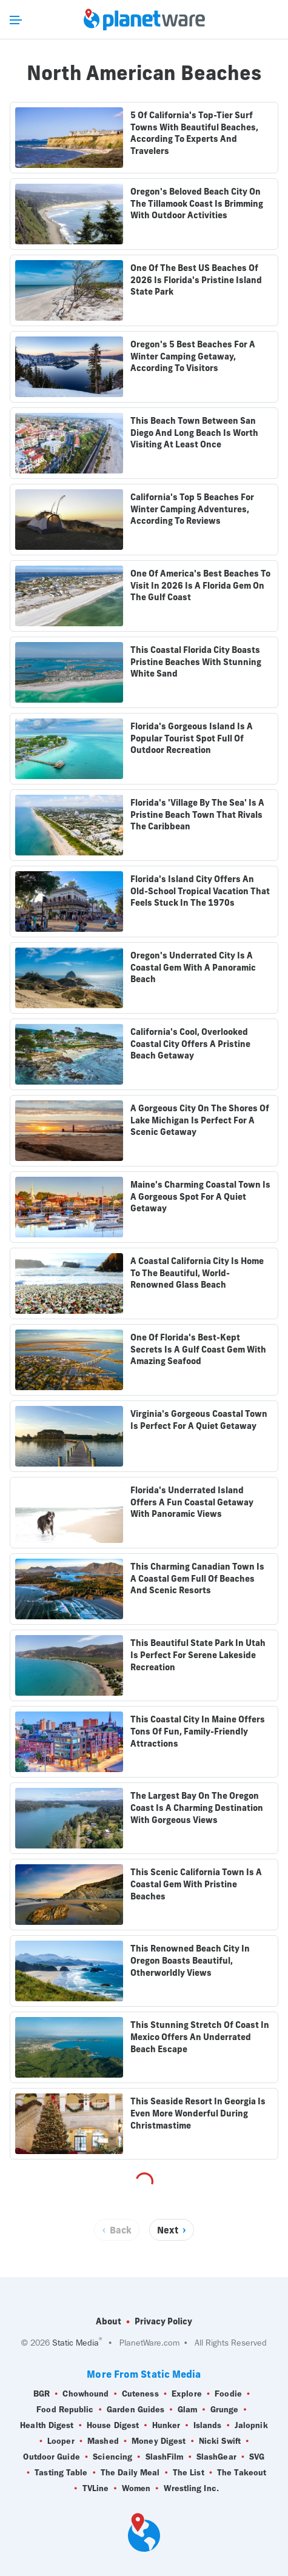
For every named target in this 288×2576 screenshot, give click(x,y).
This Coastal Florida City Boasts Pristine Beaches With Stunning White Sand (195, 661)
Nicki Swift (220, 2441)
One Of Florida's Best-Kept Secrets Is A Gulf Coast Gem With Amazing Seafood (198, 1349)
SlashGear (216, 2457)
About (108, 2321)
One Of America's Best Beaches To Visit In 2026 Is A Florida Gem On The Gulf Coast (200, 585)
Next (167, 2230)
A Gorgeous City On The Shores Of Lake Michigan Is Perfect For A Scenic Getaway (199, 1120)
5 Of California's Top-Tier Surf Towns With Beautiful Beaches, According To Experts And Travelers (194, 133)
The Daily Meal (130, 2473)
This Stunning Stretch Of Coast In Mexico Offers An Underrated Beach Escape (199, 2036)
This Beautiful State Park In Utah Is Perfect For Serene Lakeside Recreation (198, 1655)
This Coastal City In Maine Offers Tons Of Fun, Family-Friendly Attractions (197, 1731)
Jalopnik (251, 2425)
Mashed (103, 2441)
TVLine (95, 2488)
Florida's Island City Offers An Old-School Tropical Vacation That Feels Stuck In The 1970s (200, 891)
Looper (61, 2441)
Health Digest (46, 2425)
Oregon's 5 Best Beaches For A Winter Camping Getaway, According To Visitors (192, 356)
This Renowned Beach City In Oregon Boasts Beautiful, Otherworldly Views (190, 1960)
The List (188, 2473)
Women (136, 2488)
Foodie (228, 2394)
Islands (207, 2425)
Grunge (224, 2410)
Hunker (166, 2425)
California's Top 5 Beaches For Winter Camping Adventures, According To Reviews (192, 509)
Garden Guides (135, 2410)
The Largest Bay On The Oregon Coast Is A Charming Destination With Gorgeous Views (196, 1807)
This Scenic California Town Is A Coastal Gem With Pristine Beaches (196, 1884)
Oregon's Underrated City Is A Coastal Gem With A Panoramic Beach (193, 967)
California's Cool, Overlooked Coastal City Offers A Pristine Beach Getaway (190, 1043)
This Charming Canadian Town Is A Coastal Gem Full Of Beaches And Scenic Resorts (197, 1578)
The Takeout (241, 2473)
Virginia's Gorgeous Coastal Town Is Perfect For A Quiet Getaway (198, 1419)
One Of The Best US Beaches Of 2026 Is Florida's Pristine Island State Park (196, 280)
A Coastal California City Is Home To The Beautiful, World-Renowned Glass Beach (197, 1273)
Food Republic (64, 2410)
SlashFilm (165, 2457)
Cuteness (140, 2394)
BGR (41, 2394)
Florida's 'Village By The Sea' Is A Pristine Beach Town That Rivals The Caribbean (197, 814)
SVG (256, 2457)
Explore (187, 2394)
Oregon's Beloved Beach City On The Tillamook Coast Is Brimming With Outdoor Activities (196, 203)
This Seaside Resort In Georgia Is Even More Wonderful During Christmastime (198, 2113)
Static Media (75, 2343)
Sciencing (112, 2457)
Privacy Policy (163, 2321)
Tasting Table (61, 2473)
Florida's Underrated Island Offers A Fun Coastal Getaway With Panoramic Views (191, 1502)
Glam (187, 2410)
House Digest (113, 2425)
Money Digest (159, 2441)
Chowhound (85, 2394)
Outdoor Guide (51, 2457)
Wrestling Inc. (191, 2488)
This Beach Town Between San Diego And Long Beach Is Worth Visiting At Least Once (194, 432)
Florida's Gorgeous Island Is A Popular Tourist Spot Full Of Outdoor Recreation (191, 738)
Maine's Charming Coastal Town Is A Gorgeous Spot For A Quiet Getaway (200, 1196)
